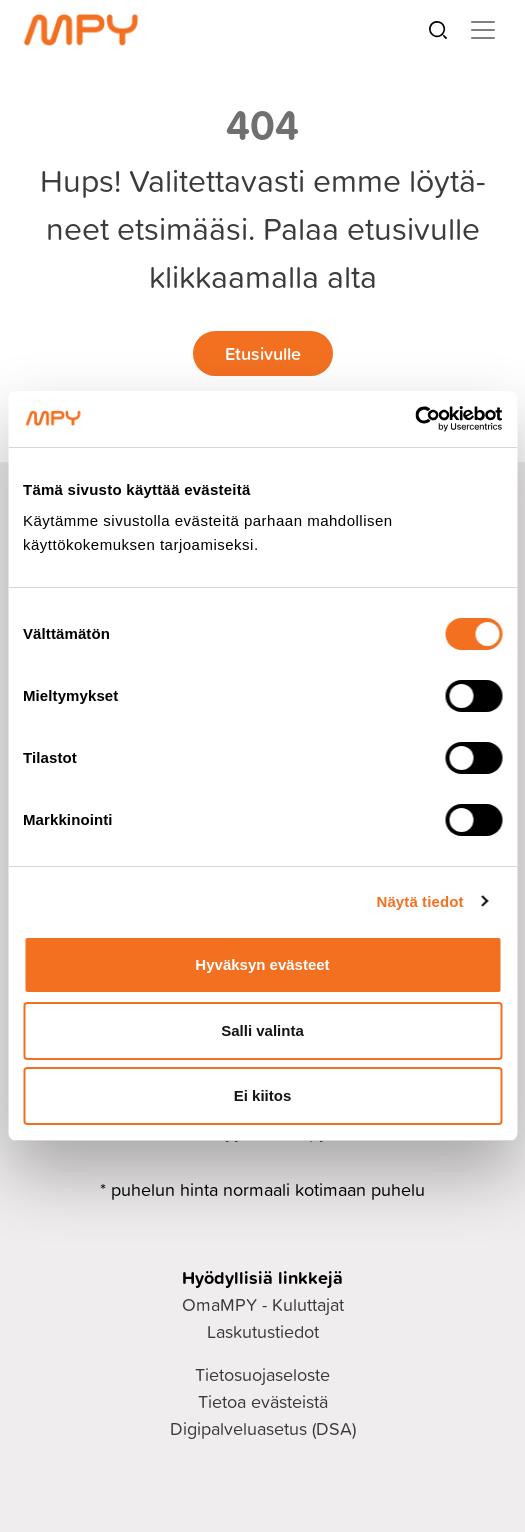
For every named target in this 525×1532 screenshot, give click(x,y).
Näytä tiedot (420, 901)
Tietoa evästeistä (263, 1401)
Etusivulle (263, 353)
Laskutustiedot (263, 1331)
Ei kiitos (263, 1095)
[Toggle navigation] (483, 30)
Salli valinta (262, 1030)
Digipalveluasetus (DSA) (263, 1428)
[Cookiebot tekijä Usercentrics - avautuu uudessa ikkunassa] (414, 419)
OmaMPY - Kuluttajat (263, 1304)
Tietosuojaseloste (262, 1374)
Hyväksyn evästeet (262, 964)
